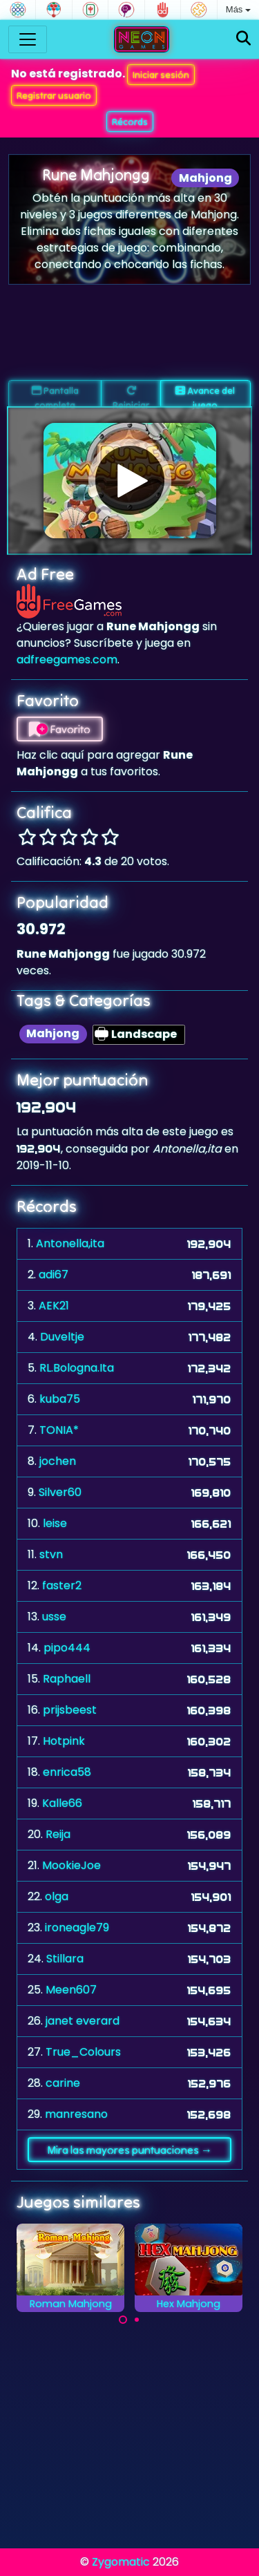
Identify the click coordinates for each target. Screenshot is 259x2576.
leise (55, 1523)
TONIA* (59, 1430)
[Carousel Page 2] (137, 2319)
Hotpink (64, 1741)
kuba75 (59, 1399)
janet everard (82, 2021)
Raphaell (66, 1679)
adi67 (53, 1274)
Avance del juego (205, 396)
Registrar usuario (54, 95)
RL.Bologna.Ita (76, 1368)
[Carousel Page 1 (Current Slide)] (123, 2319)
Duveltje (62, 1337)
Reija (58, 1834)
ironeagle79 (77, 1927)
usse (54, 1617)
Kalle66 (62, 1803)
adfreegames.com (67, 659)
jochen (57, 1461)
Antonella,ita (70, 1243)
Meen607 (71, 1990)
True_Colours (83, 2052)
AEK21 (54, 1306)
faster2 (61, 1585)
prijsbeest (70, 1710)
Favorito (59, 729)
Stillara (65, 1959)
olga (56, 1896)
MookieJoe (71, 1865)
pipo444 (67, 1648)
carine (63, 2083)
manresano (76, 2114)
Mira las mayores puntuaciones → (129, 2150)
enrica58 (67, 1772)
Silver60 (60, 1492)
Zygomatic (121, 2562)
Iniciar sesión (161, 74)
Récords (130, 121)
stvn (51, 1554)
